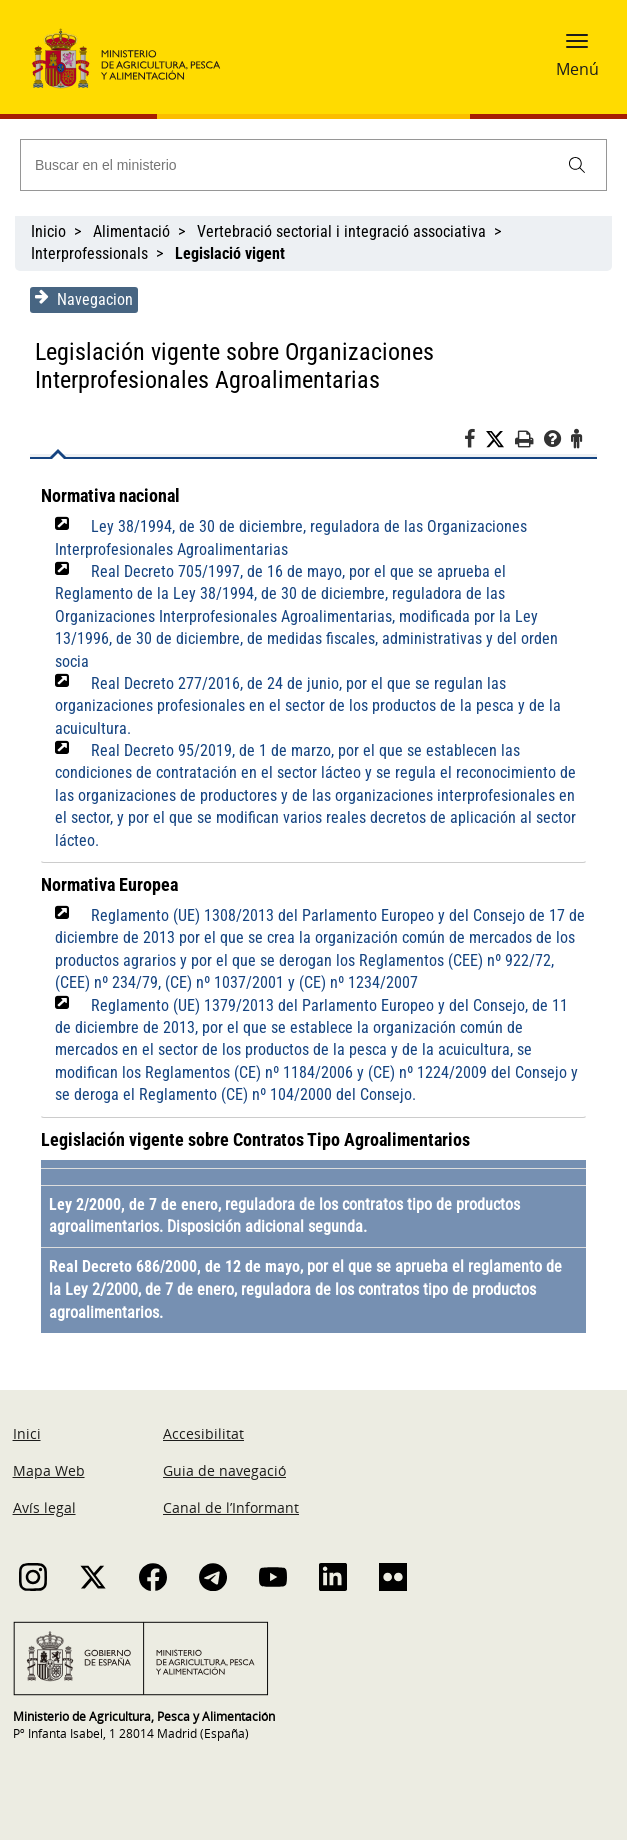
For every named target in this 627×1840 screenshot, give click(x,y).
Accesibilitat (203, 1433)
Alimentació (131, 231)
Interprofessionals (89, 253)
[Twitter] (500, 440)
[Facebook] (474, 442)
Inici (27, 1433)
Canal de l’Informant (231, 1507)
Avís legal (44, 1507)
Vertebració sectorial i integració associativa (341, 231)
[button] (577, 47)
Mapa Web (49, 1470)
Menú (577, 69)
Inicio (48, 231)
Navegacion (84, 299)
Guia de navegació (224, 1470)
